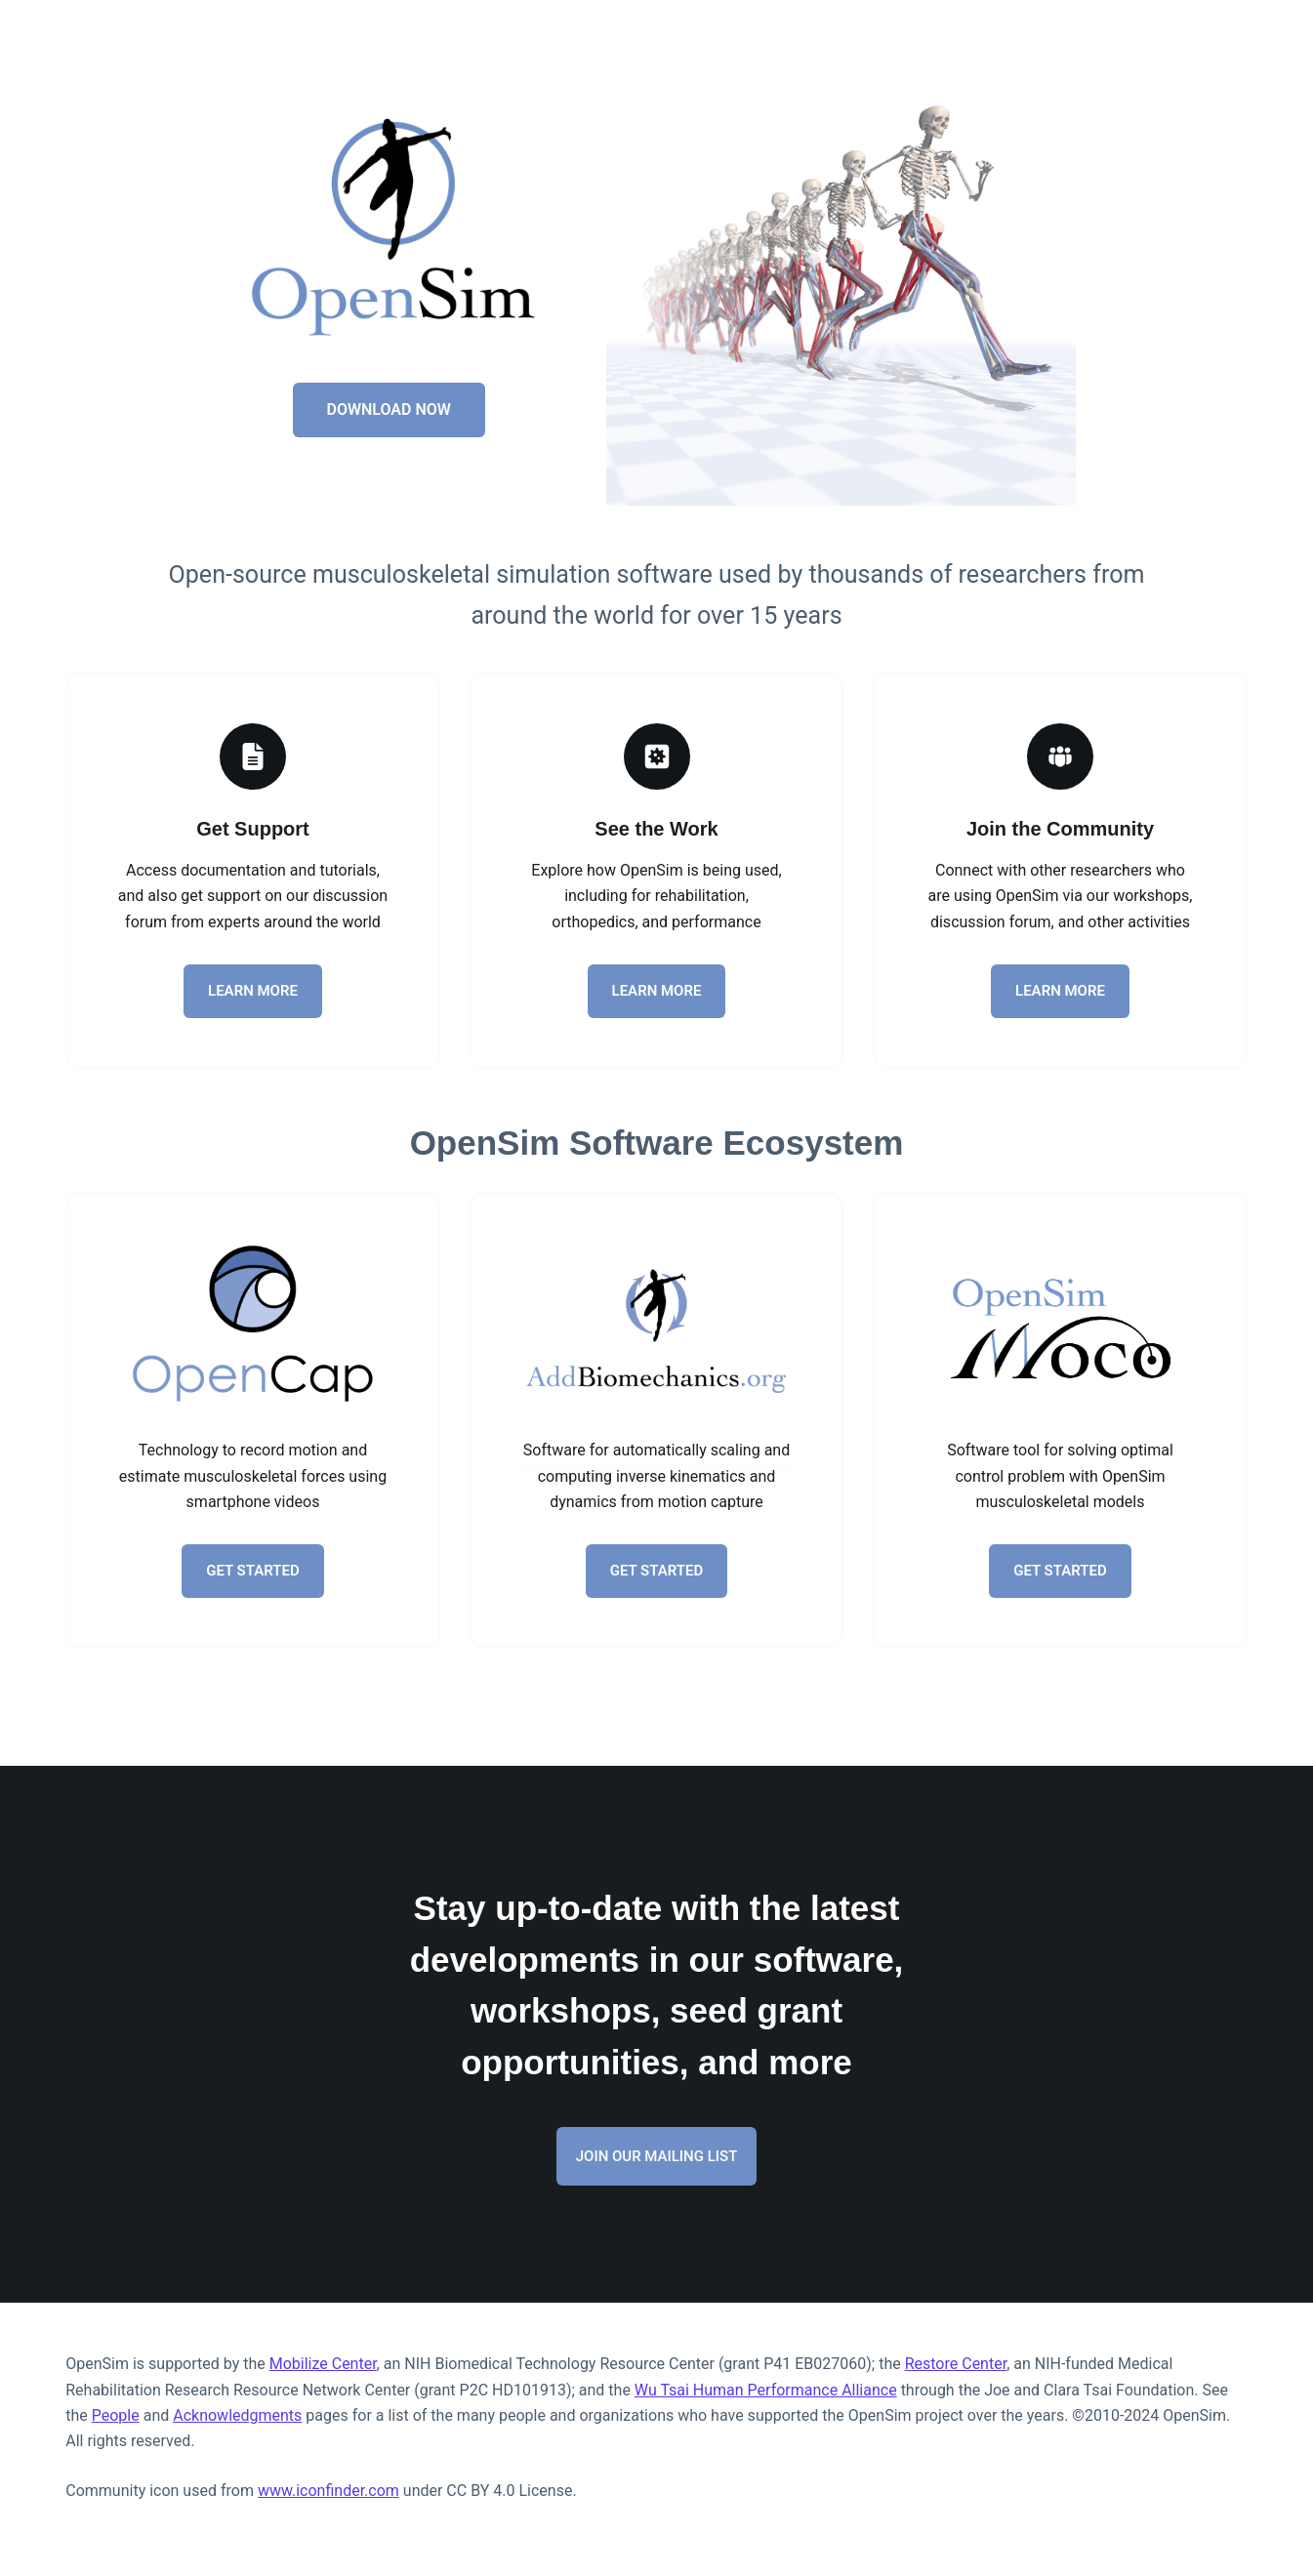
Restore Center (955, 2363)
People (116, 2415)
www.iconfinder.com (328, 2490)
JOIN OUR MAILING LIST (657, 2156)
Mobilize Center (323, 2363)
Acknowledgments (237, 2415)
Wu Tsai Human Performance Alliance (766, 2390)
